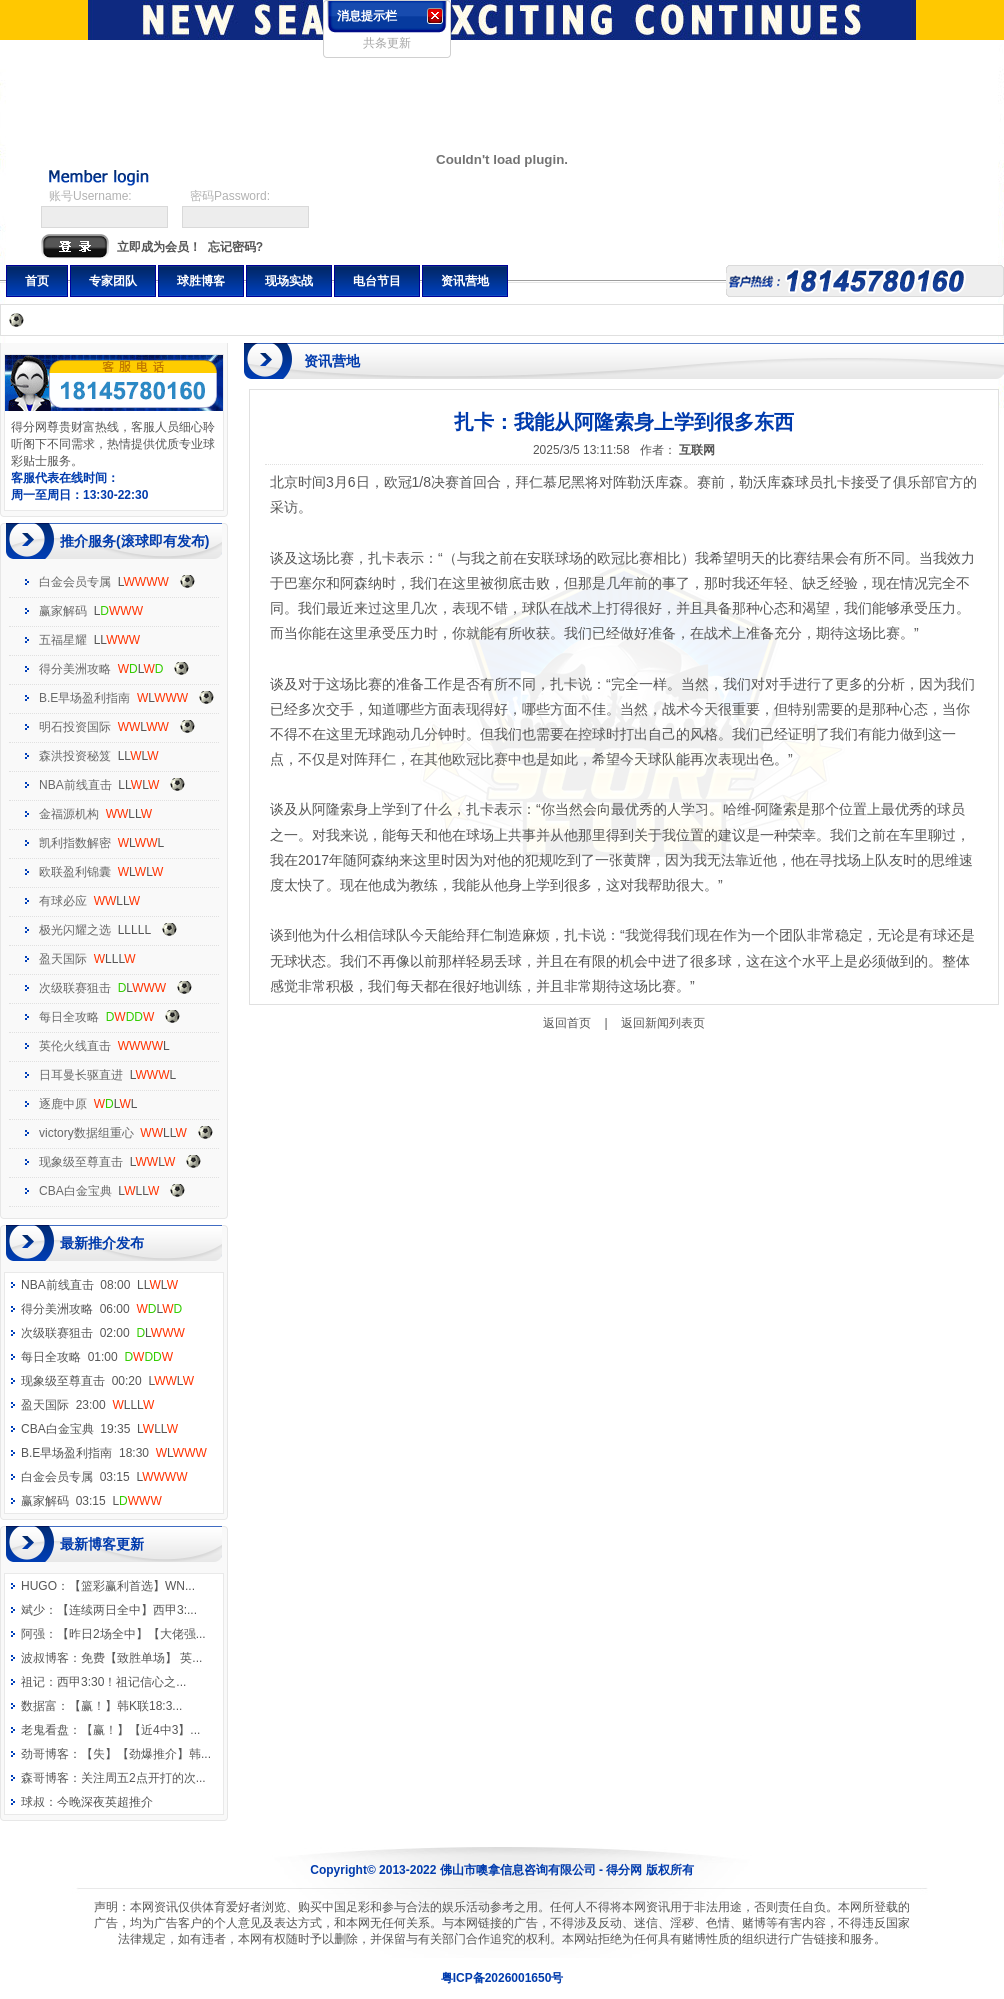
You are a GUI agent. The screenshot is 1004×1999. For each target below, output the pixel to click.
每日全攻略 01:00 (97, 1357)
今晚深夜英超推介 (105, 1802)
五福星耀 (63, 640)
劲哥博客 (45, 1754)
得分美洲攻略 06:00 (101, 1309)
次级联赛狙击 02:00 (103, 1333)
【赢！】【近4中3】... (140, 1730)
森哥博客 (45, 1778)
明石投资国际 (75, 727)
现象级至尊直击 (81, 1162)
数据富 (39, 1706)
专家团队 (113, 281)
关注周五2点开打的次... (143, 1778)
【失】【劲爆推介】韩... (146, 1754)
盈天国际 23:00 (87, 1405)
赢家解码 (63, 611)
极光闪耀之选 (75, 930)
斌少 (33, 1610)
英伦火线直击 (75, 1046)
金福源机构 (69, 814)
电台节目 (377, 281)
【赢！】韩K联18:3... (125, 1706)
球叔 (33, 1802)
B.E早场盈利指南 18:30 (114, 1453)
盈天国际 (63, 959)
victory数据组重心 (86, 1133)
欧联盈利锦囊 (75, 872)
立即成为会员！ (159, 247)
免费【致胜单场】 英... (141, 1658)
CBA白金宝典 (75, 1191)
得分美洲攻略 (75, 669)
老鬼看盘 (45, 1730)
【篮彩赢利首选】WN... (132, 1586)
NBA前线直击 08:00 (99, 1285)
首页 (37, 281)
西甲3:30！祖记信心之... (121, 1682)
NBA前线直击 (75, 785)
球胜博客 (201, 281)
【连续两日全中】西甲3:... (127, 1610)
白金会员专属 (75, 582)
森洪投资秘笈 (75, 756)
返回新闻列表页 (663, 1023)
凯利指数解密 (75, 843)
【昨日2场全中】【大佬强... (131, 1634)
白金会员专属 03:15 (104, 1477)
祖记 (33, 1682)
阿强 (33, 1634)
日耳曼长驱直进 (81, 1075)
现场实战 (289, 281)
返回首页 (567, 1023)
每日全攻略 (69, 1017)
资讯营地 (465, 281)
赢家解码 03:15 (91, 1501)
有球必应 (63, 901)
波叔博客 (45, 1658)
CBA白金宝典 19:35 (99, 1429)
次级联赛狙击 (75, 988)
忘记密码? (235, 247)
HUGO (39, 1586)
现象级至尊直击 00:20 (107, 1381)
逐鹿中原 (63, 1104)
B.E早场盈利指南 (84, 698)
